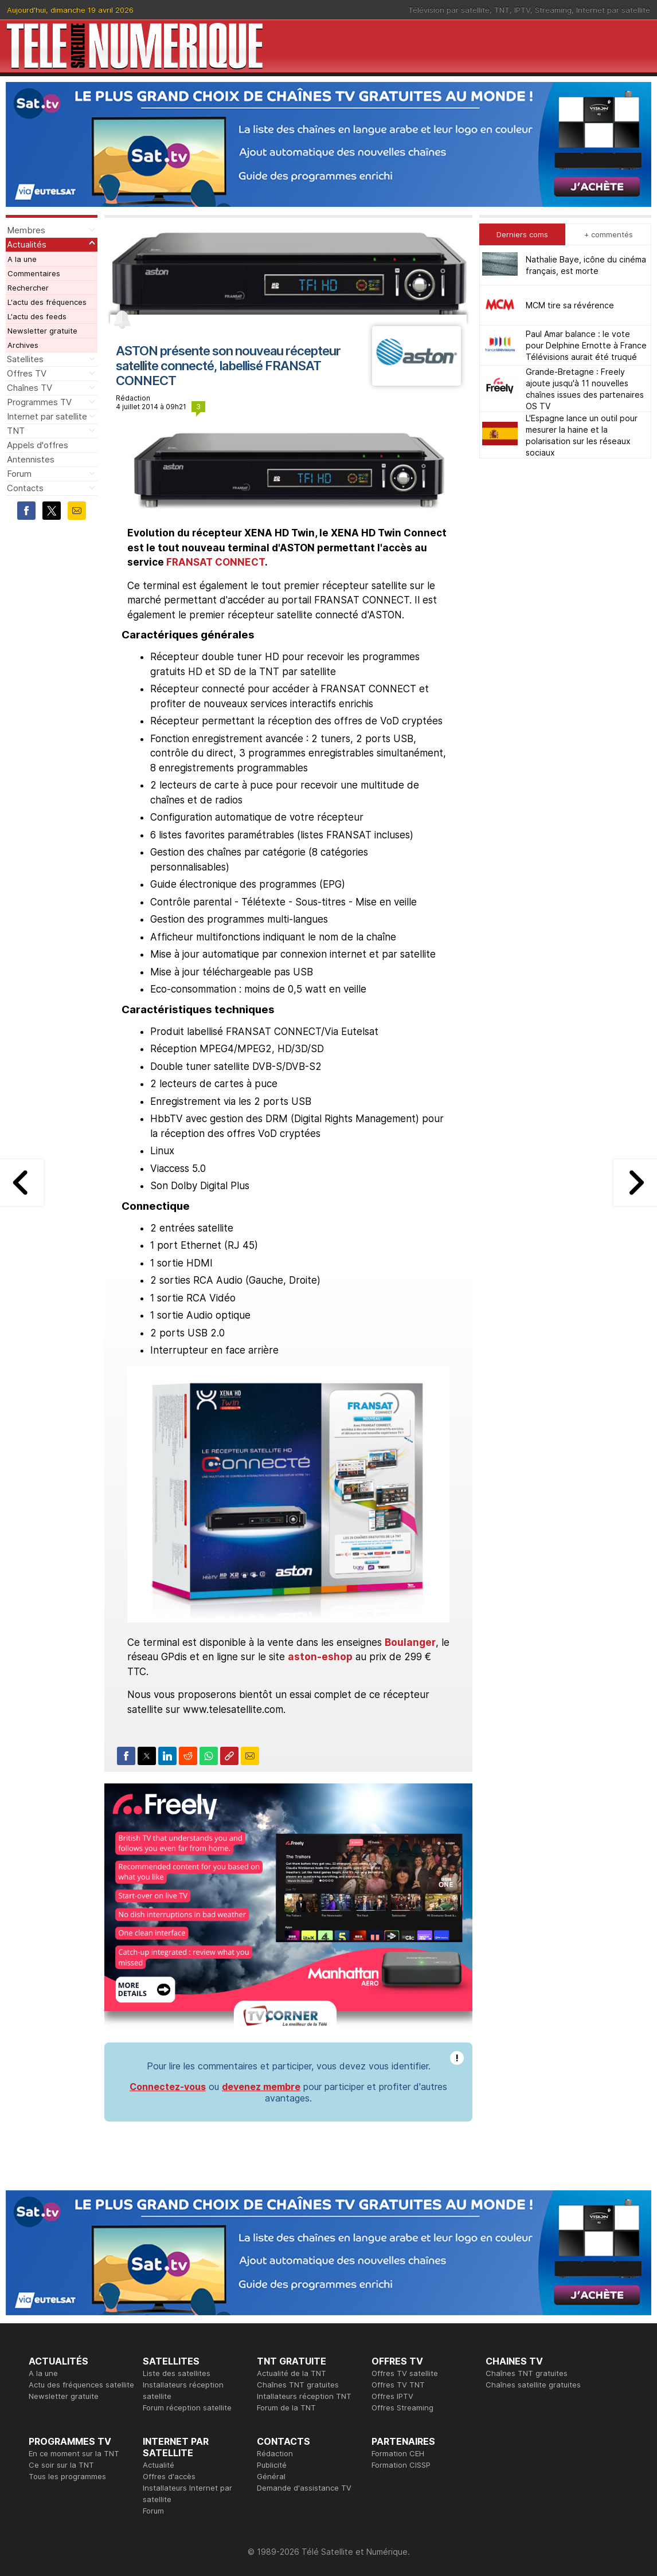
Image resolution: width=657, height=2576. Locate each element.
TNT (502, 9)
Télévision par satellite (449, 9)
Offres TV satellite (404, 2373)
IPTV (522, 9)
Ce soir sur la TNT (61, 2464)
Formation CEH (397, 2453)
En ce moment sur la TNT (74, 2453)
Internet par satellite (613, 9)
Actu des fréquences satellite (81, 2384)
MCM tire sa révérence (570, 305)
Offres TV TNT (398, 2384)
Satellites (25, 359)
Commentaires (33, 273)
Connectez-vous (168, 2086)
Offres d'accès (169, 2476)
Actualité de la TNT (291, 2373)
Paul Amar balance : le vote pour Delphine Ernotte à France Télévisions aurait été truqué (586, 345)
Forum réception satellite (187, 2407)
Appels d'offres (37, 445)
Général (271, 2476)
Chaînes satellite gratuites (533, 2384)
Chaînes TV (29, 387)
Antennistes (30, 459)
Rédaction (275, 2453)
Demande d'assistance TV (304, 2487)
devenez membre (261, 2086)
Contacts (25, 488)
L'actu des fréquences (47, 302)
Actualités (26, 244)
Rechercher (28, 287)
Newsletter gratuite (42, 330)
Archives (22, 345)
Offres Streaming (402, 2407)
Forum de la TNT (286, 2407)
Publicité (272, 2464)
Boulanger (410, 1642)
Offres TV (26, 373)
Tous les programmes (67, 2476)
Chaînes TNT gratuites (298, 2384)
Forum (19, 473)
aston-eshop (320, 1657)
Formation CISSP (401, 2464)
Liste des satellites (176, 2373)
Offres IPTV (392, 2396)
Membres (26, 230)
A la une (22, 259)
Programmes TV (39, 402)
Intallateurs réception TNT (304, 2396)
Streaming (553, 9)
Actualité (158, 2464)
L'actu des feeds (37, 316)
